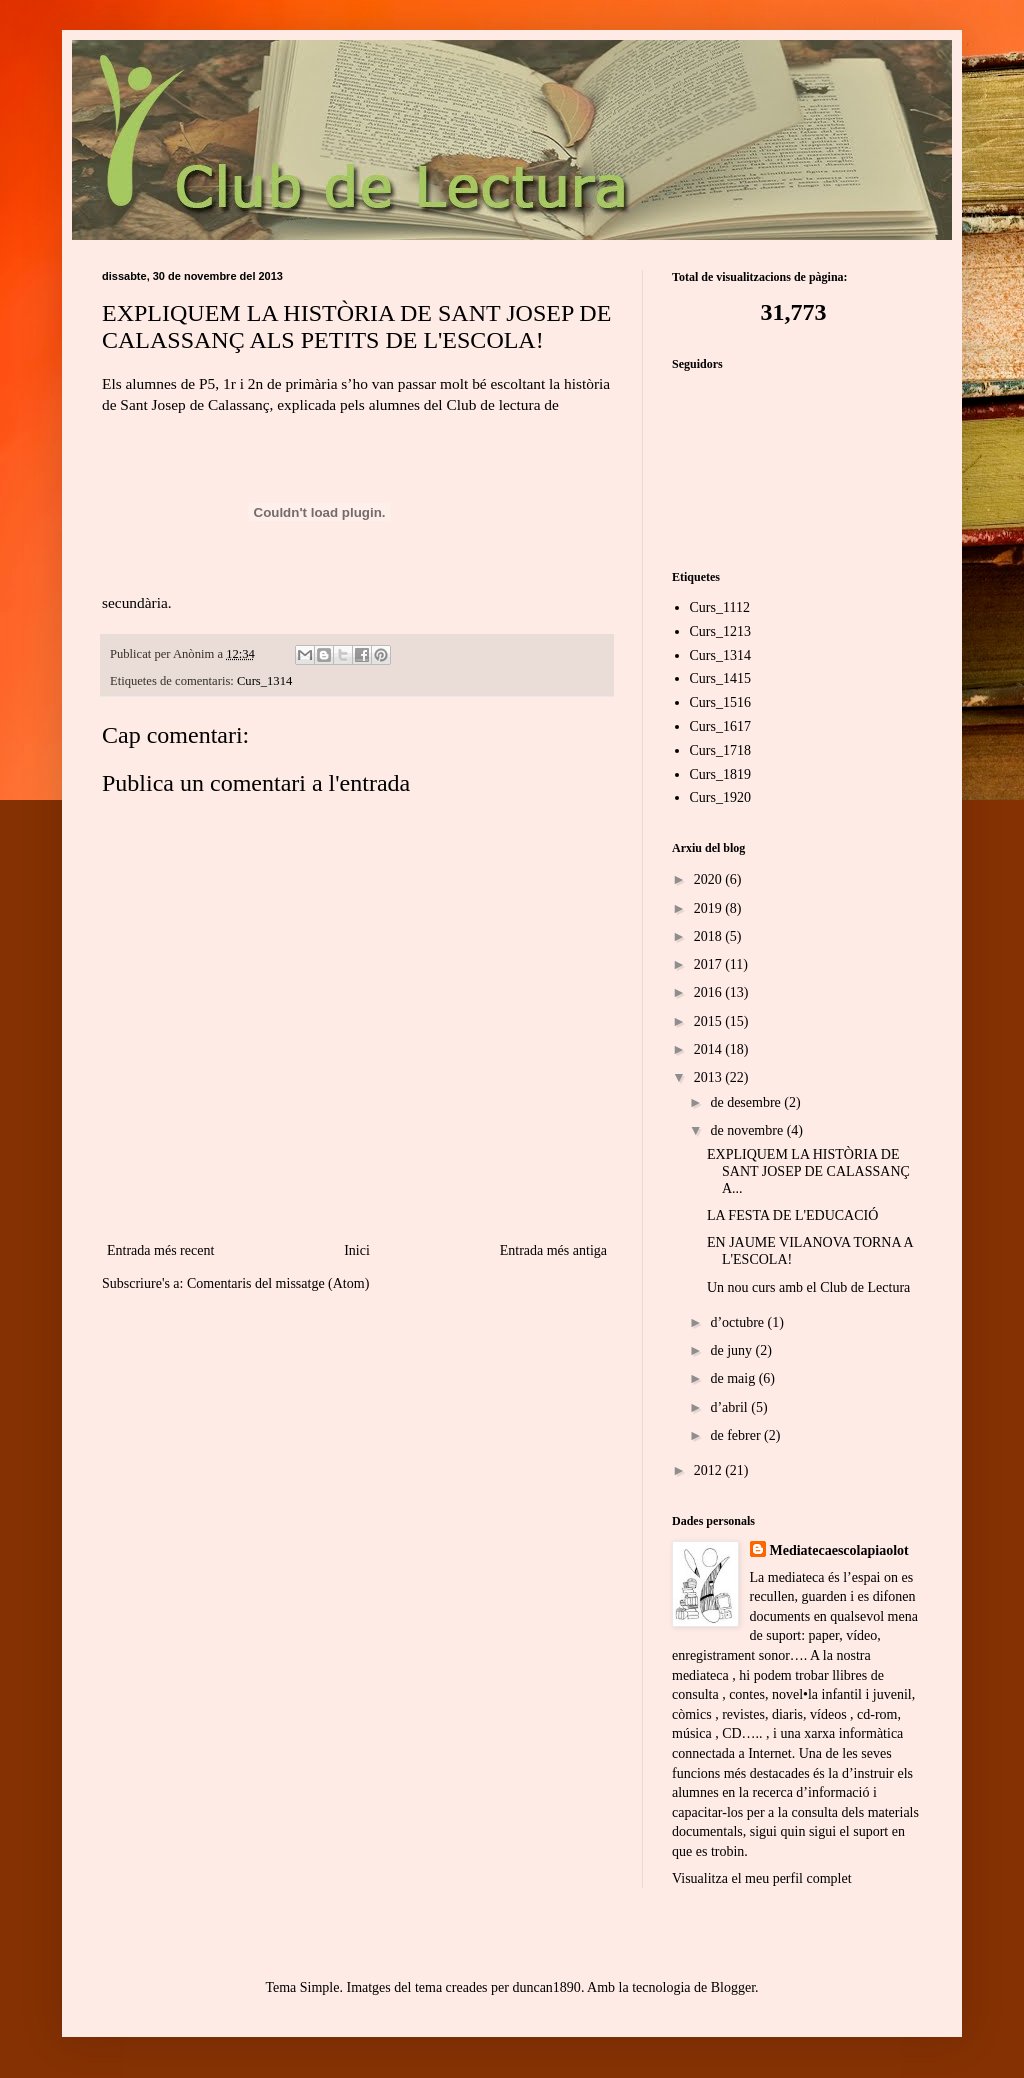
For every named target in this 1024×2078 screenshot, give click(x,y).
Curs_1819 (720, 774)
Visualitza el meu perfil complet (762, 1878)
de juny (732, 1350)
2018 (710, 936)
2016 (710, 992)
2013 (710, 1077)
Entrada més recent (160, 1250)
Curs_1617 (720, 726)
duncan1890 (546, 1987)
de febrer (737, 1435)
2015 (710, 1021)
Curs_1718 (720, 750)
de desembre (747, 1102)
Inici (357, 1250)
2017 (710, 964)
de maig (734, 1378)
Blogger (733, 1987)
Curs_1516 (720, 702)
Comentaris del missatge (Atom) (278, 1283)
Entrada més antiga (553, 1250)
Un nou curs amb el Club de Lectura (808, 1287)
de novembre (748, 1130)
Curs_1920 (720, 797)
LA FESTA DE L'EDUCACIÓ (792, 1215)
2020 (710, 879)
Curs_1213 (720, 631)
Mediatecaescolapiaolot (839, 1550)
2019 (710, 908)
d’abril (730, 1407)
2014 (710, 1049)
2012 (710, 1470)
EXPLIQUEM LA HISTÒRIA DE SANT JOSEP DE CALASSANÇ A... (808, 1171)
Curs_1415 (720, 678)
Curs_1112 (720, 607)
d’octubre (738, 1322)
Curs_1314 (264, 681)
